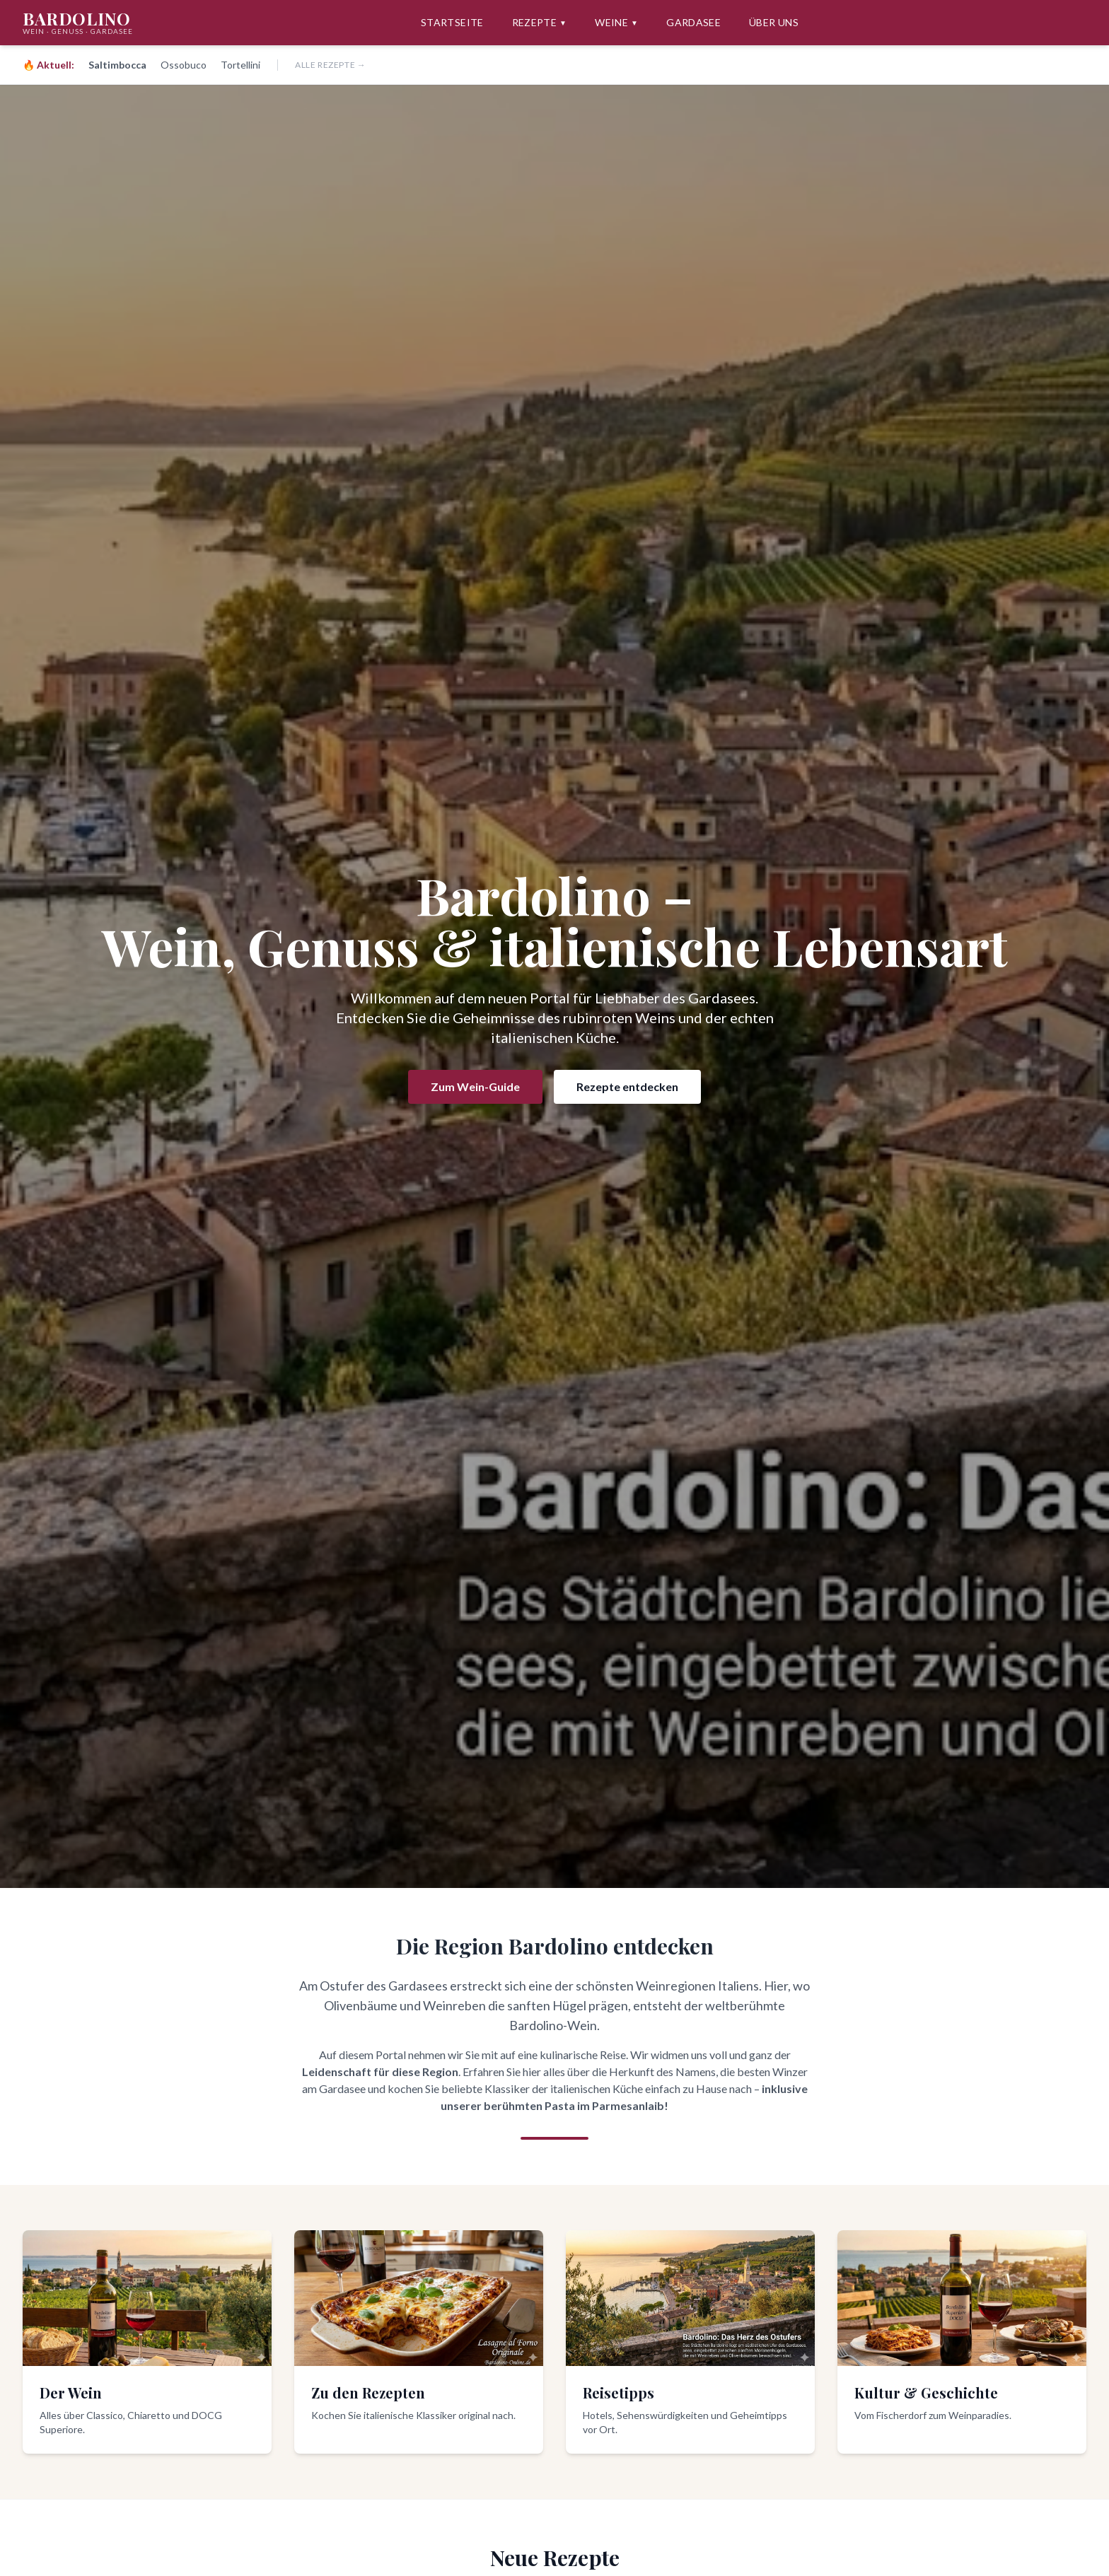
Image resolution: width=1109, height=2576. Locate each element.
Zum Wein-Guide (475, 1086)
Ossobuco (184, 65)
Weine (616, 23)
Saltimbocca (117, 65)
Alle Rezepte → (330, 64)
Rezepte (539, 23)
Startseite (452, 22)
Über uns (774, 22)
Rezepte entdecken (627, 1086)
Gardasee (693, 22)
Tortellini (240, 65)
